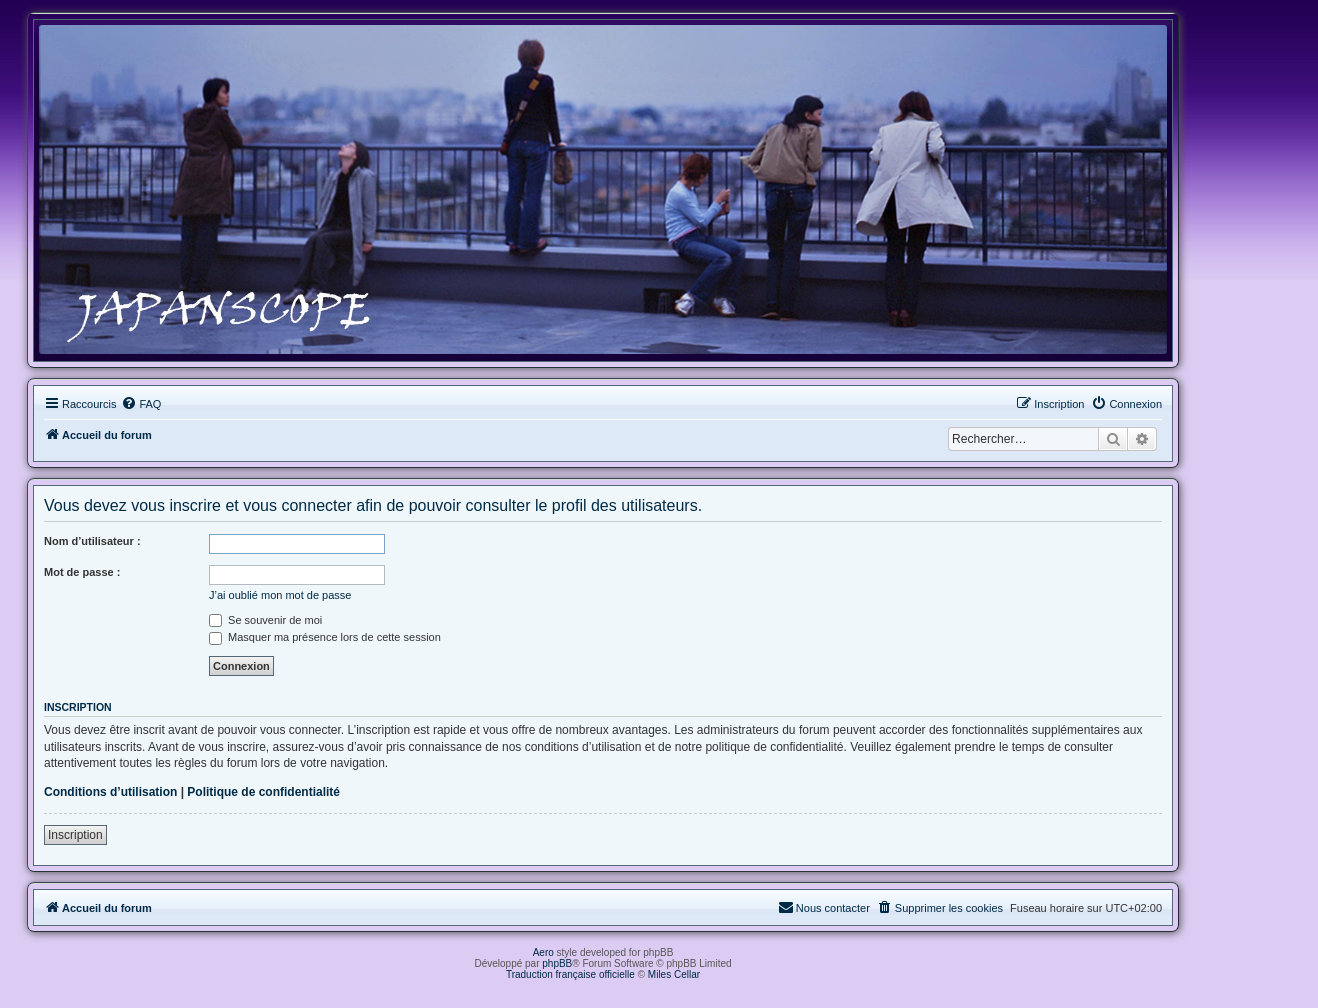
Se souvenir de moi (265, 620)
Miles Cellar (674, 974)
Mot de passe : (82, 572)
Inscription (75, 835)
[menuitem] (141, 404)
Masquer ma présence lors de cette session (325, 637)
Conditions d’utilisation (110, 792)
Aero (543, 952)
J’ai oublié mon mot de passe (280, 595)
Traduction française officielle (570, 974)
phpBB (557, 963)
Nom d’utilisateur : (92, 541)
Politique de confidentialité (263, 792)
